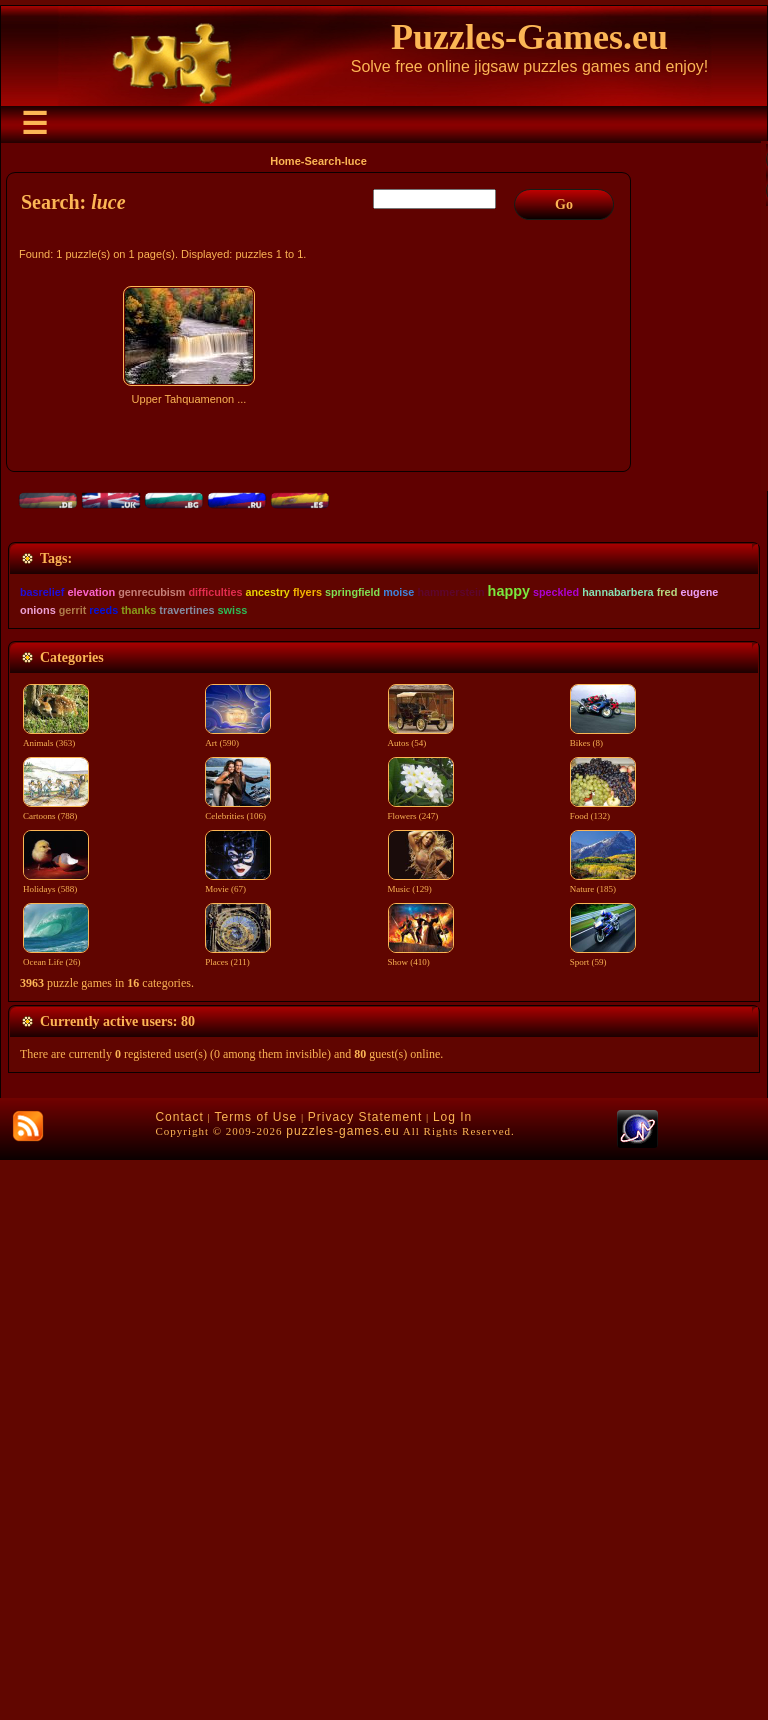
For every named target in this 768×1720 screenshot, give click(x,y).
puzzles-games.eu (342, 1691)
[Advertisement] (321, 587)
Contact (179, 1677)
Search (322, 161)
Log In (452, 1677)
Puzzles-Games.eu (529, 37)
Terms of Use (255, 1677)
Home (285, 161)
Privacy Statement (365, 1677)
